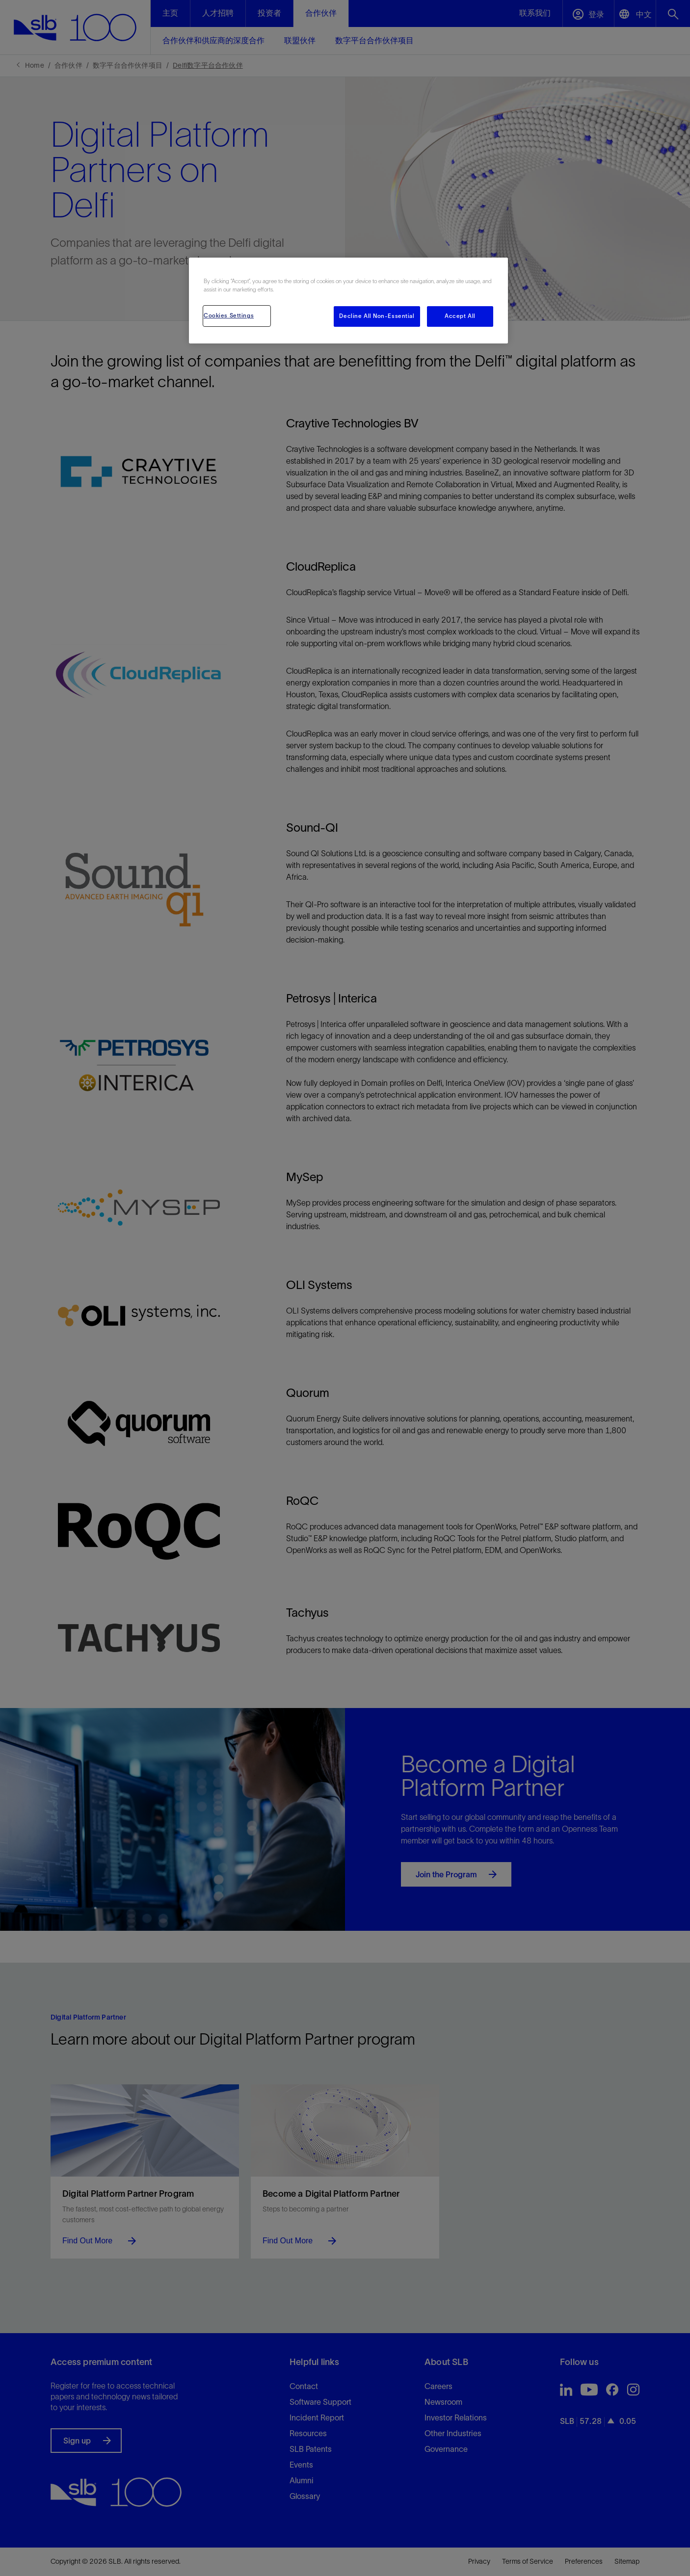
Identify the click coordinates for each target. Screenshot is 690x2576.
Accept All (460, 316)
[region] (348, 300)
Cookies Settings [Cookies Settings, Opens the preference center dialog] (229, 315)
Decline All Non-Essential (376, 316)
